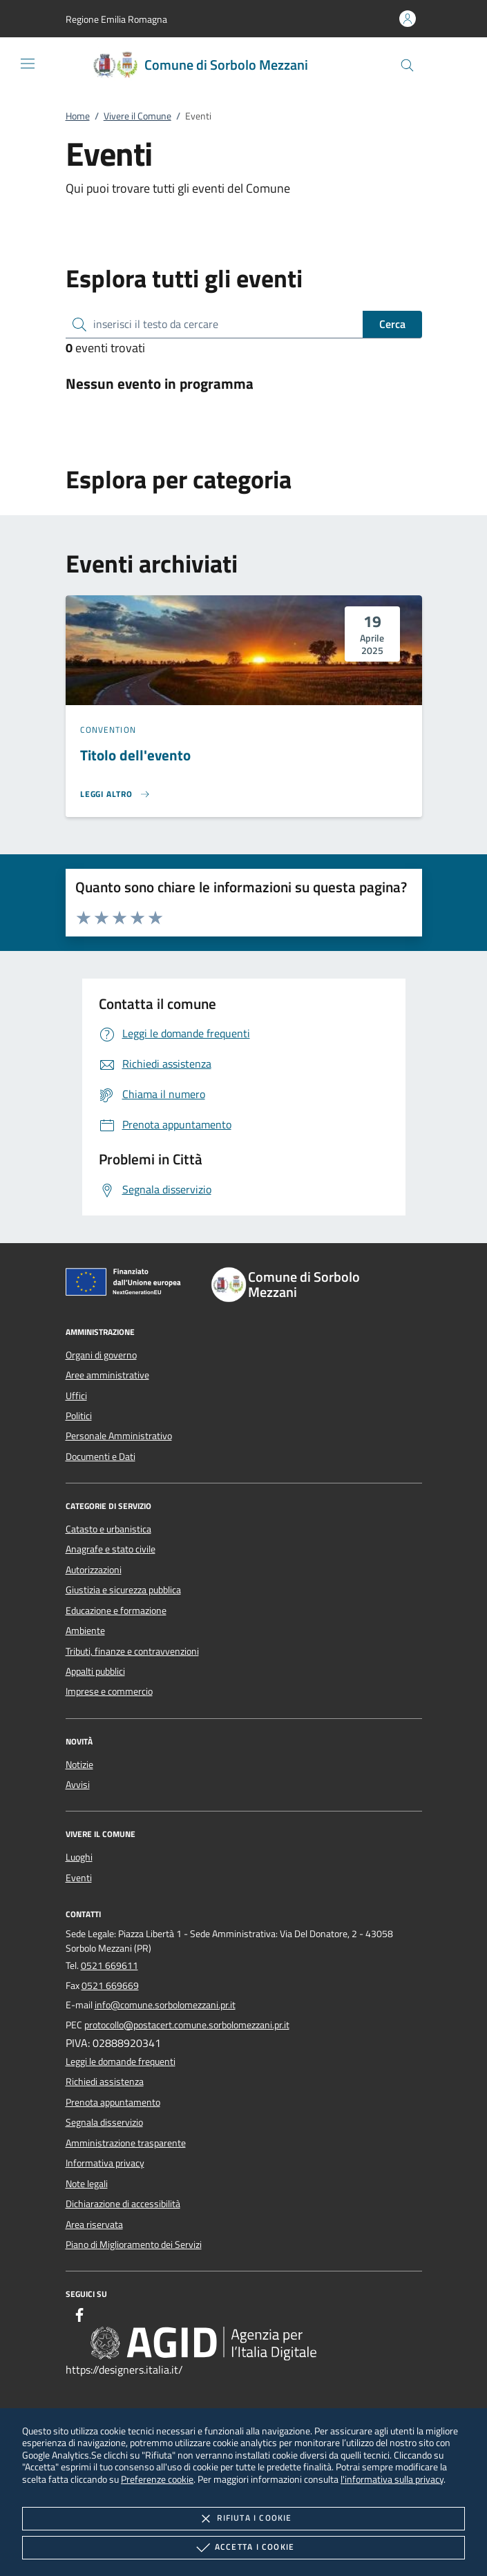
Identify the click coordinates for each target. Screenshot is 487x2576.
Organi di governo (101, 1355)
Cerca (392, 324)
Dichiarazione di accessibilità (123, 2203)
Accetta (243, 2548)
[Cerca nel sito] (407, 65)
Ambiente (85, 1630)
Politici (79, 1415)
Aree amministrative (107, 1375)
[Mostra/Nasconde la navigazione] (27, 63)
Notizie (79, 1764)
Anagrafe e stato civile (110, 1549)
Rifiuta (243, 2519)
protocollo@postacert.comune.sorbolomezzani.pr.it (186, 2024)
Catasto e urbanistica (108, 1529)
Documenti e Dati (100, 1456)
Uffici (76, 1395)
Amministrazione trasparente (126, 2143)
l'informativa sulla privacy (392, 2479)
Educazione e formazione (116, 1610)
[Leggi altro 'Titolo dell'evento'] (115, 794)
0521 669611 (109, 1965)
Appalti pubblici (95, 1671)
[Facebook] (79, 2317)
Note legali (87, 2183)
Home (78, 116)
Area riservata (94, 2224)
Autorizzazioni (94, 1569)
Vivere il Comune (137, 116)
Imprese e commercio (109, 1691)
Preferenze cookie (157, 2479)
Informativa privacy (105, 2163)
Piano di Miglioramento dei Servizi (134, 2244)
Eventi (79, 1877)
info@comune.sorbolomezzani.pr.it (165, 2004)
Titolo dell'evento (135, 755)
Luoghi (79, 1857)
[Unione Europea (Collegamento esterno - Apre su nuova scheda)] (127, 1284)
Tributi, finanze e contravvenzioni (132, 1651)
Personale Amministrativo (119, 1435)
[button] (116, 19)
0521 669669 (110, 1985)
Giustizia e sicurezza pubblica (123, 1589)
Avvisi (78, 1784)
